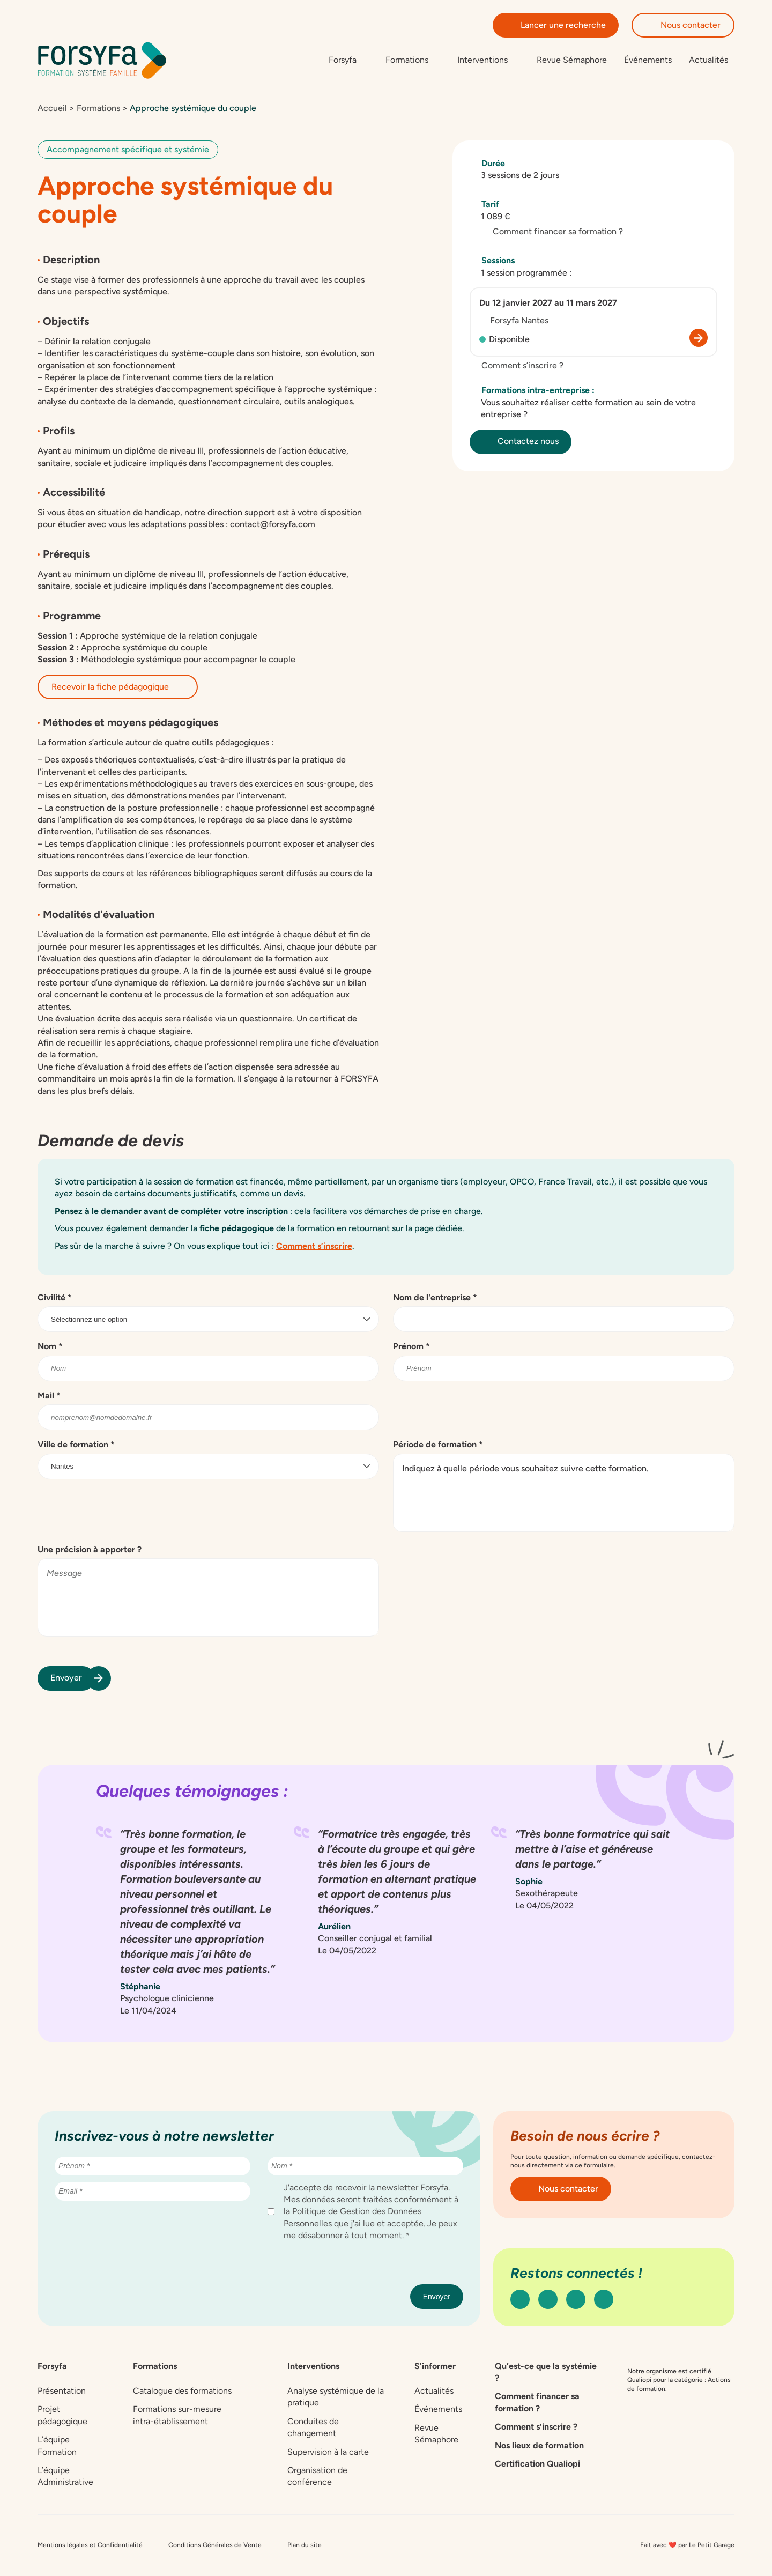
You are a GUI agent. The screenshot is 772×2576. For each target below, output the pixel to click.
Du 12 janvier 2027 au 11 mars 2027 (548, 304)
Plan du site (304, 2545)
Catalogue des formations (182, 2392)
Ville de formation (76, 1445)
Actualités (708, 60)
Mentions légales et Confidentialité (90, 2545)
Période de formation (438, 1445)
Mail (49, 1396)
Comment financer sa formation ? (552, 232)
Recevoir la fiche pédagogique (117, 687)
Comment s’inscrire (314, 1246)
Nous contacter (683, 25)
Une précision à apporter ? (90, 1550)
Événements (648, 60)
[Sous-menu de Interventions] (488, 60)
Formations (98, 109)
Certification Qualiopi (537, 2465)
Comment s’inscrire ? (516, 366)
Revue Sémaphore (572, 60)
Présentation (62, 2392)
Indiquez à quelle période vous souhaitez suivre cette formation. (563, 1493)
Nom (50, 1347)
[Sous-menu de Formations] (413, 60)
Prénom (411, 1347)
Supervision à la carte (328, 2452)
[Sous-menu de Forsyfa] (348, 60)
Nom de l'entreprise (435, 1298)
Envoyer (72, 1679)
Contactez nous (520, 442)
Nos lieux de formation (539, 2446)
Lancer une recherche (556, 25)
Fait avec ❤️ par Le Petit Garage (687, 2545)
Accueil (52, 109)
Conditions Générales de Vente (215, 2545)
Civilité (55, 1298)
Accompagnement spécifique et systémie (128, 150)
